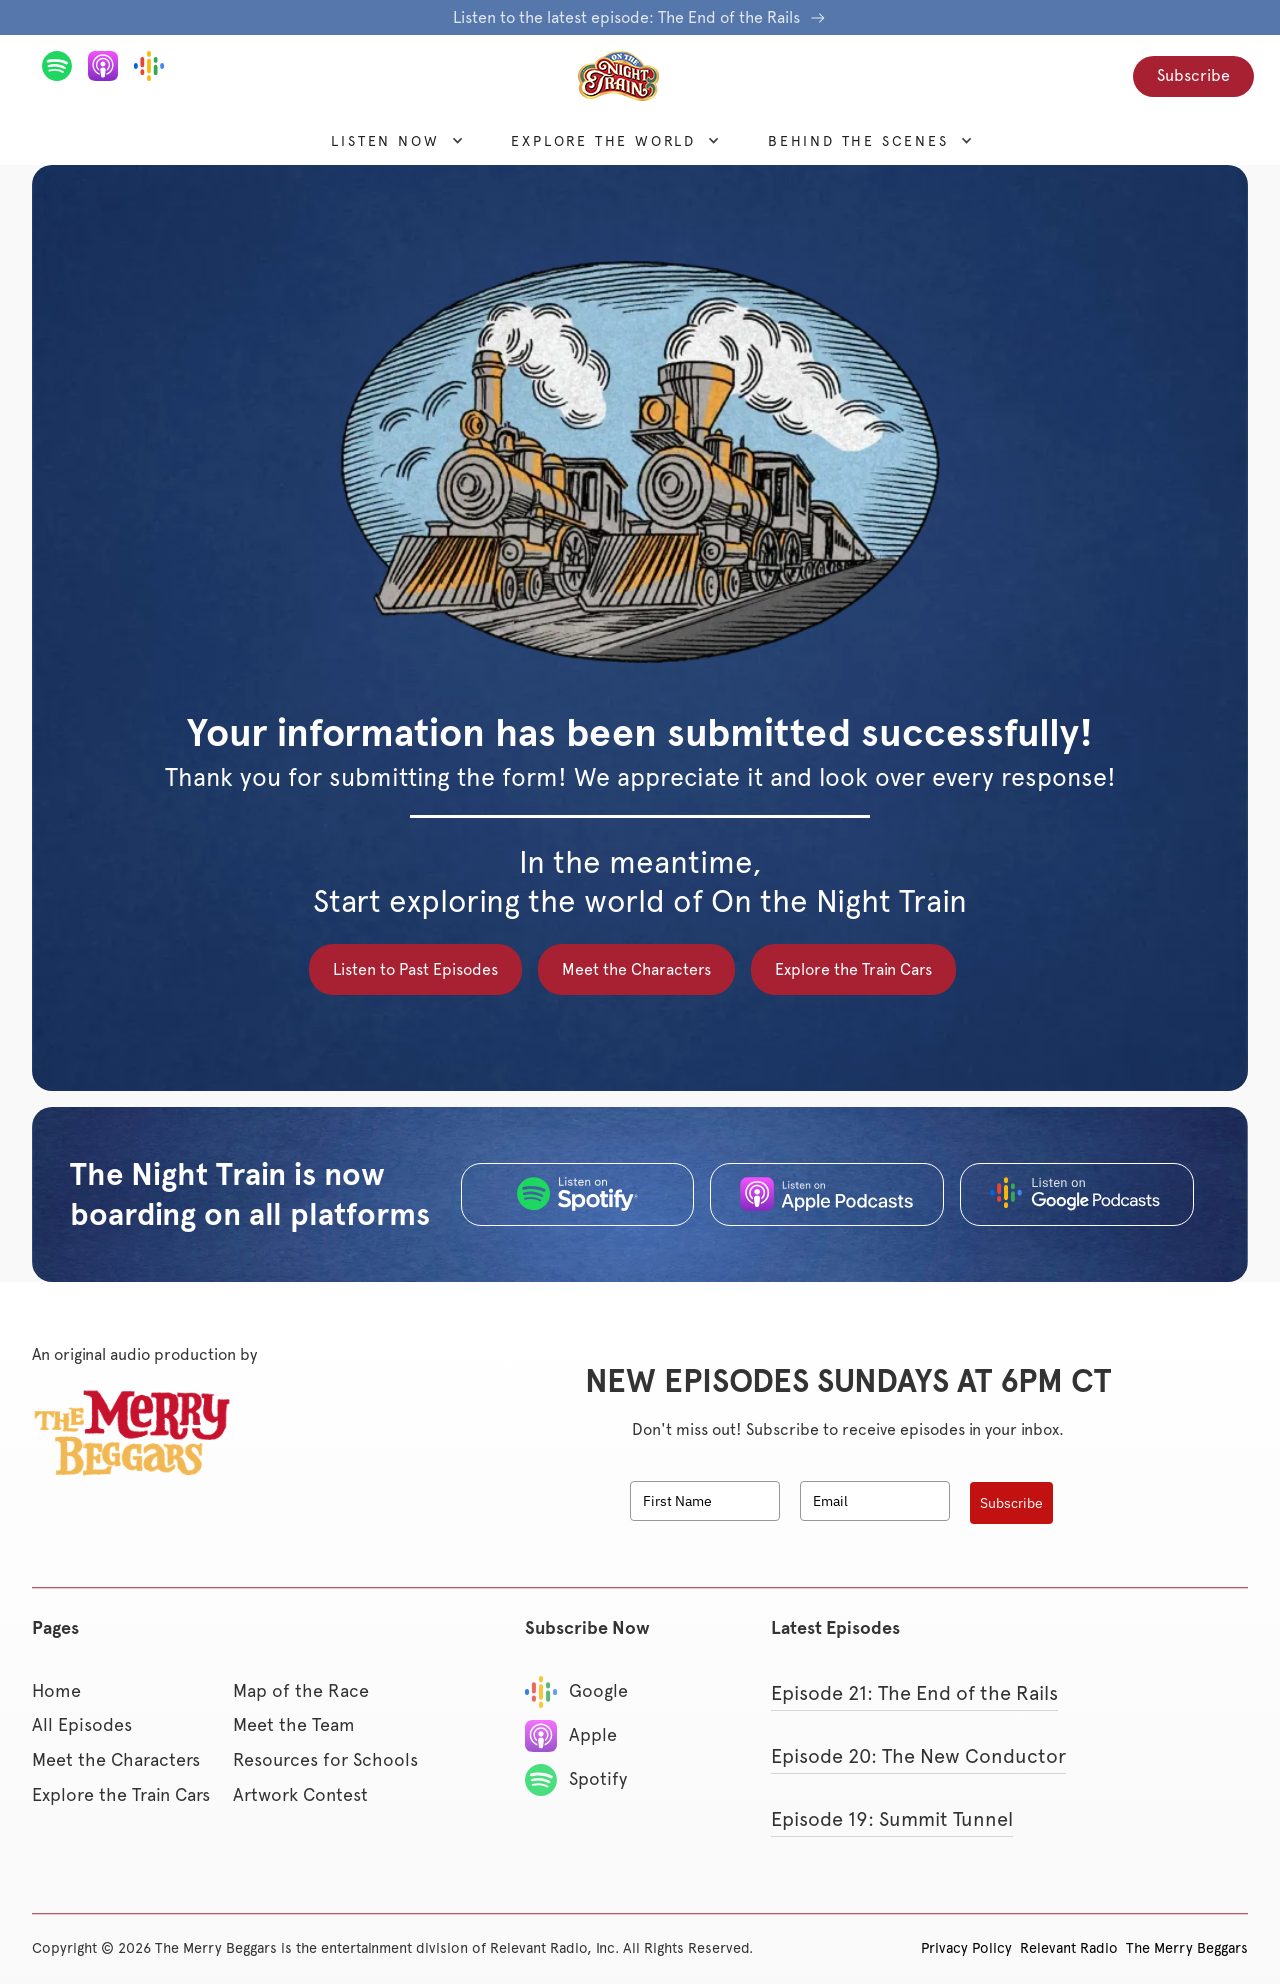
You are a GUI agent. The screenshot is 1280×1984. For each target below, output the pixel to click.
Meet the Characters (636, 969)
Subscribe (1193, 75)
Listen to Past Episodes (415, 969)
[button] (385, 141)
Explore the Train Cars (853, 969)
